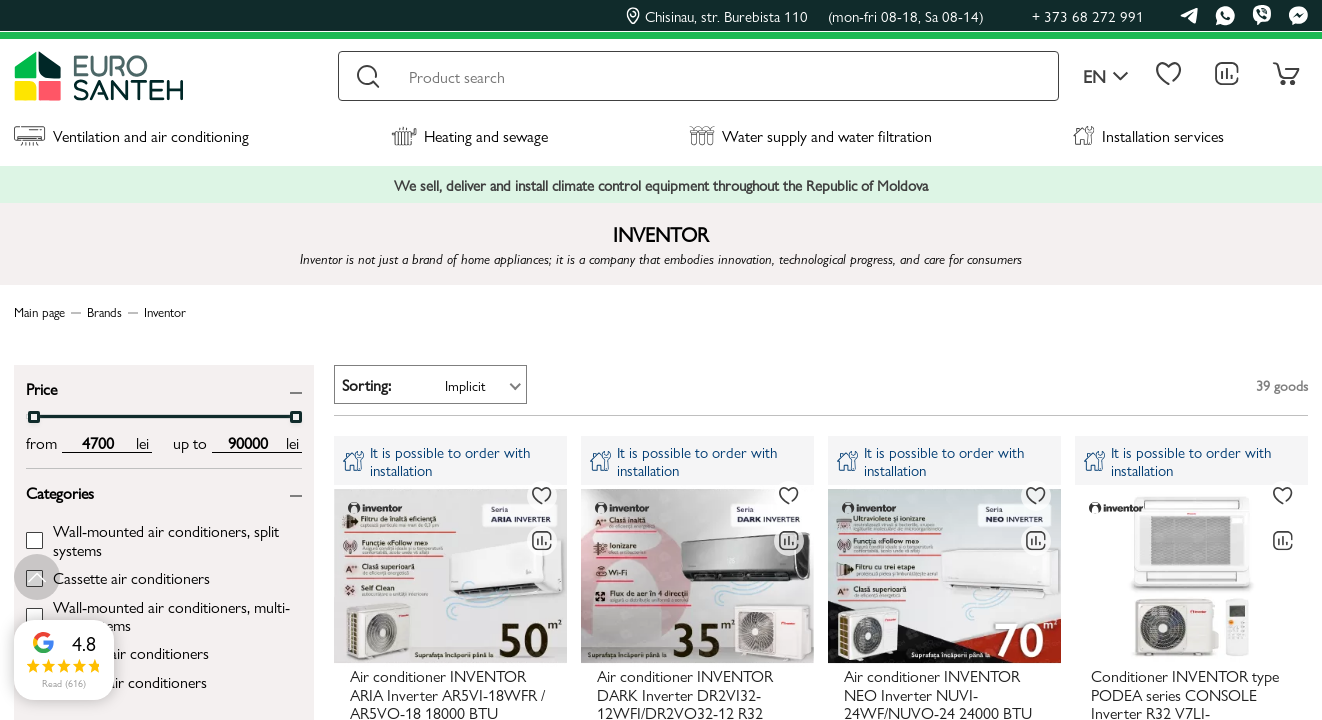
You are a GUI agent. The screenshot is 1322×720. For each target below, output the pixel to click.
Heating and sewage (469, 135)
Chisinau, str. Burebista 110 (805, 16)
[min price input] (97, 443)
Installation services (1148, 135)
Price (41, 387)
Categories (60, 491)
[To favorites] (542, 496)
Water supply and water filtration (810, 135)
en (1106, 76)
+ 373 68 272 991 (1088, 15)
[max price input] (247, 443)
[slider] (34, 417)
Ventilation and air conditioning (131, 135)
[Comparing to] (542, 541)
